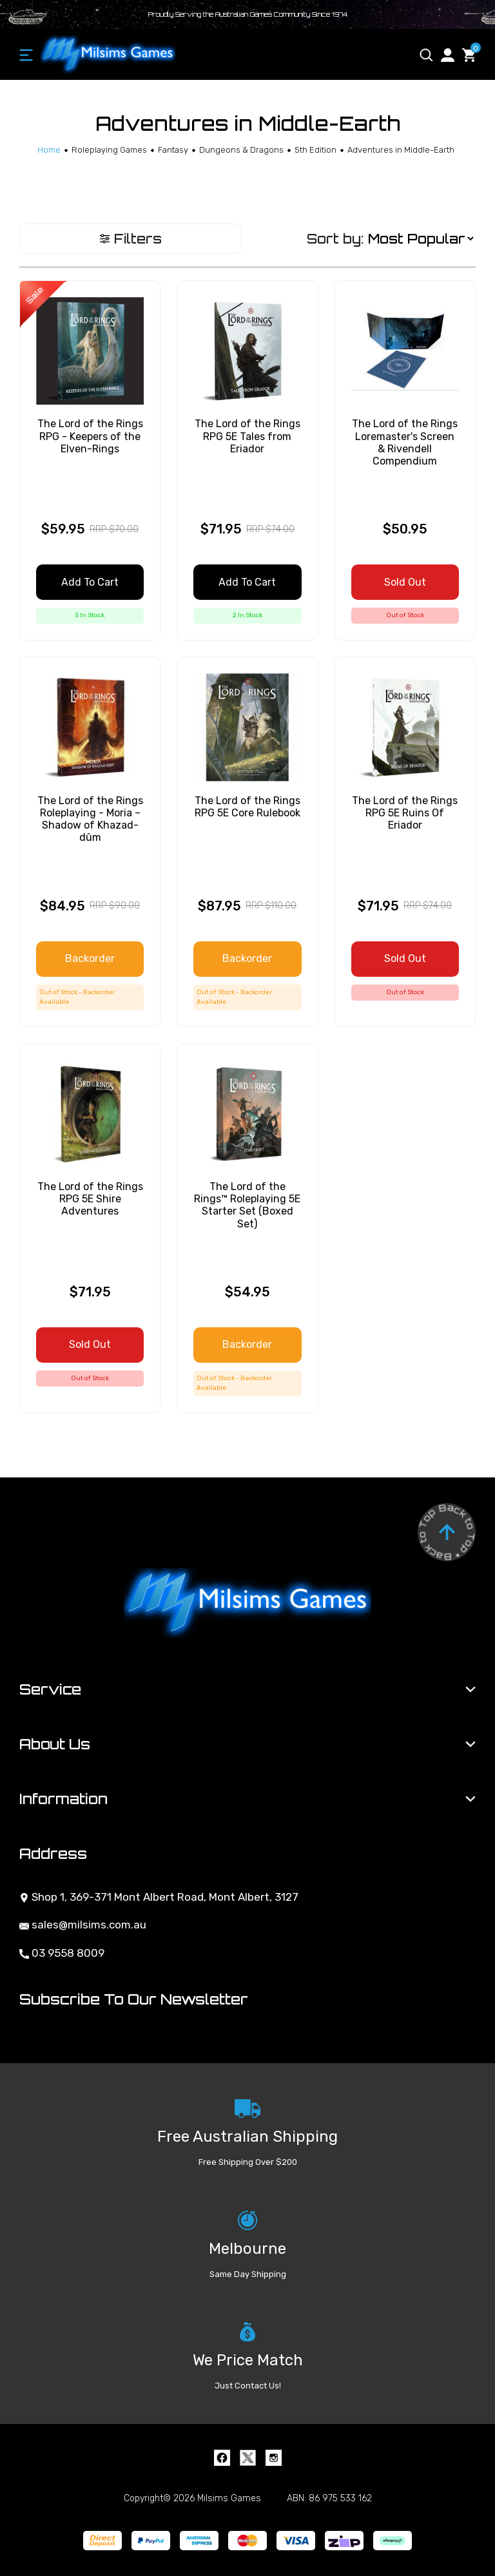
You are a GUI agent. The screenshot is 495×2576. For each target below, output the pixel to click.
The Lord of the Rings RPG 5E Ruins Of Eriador (405, 812)
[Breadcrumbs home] (49, 150)
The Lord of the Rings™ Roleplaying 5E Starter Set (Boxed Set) (247, 1205)
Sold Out (405, 582)
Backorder (90, 958)
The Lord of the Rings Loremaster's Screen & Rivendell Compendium (405, 442)
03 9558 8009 (61, 1952)
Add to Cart (90, 582)
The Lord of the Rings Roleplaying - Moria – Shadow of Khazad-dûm (90, 819)
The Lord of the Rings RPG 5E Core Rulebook (247, 806)
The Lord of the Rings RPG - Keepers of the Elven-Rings (90, 436)
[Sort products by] (420, 238)
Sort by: (335, 239)
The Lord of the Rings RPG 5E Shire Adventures (90, 1198)
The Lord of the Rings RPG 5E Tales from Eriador (247, 436)
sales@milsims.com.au (82, 1924)
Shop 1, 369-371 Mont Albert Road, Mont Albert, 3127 (158, 1896)
